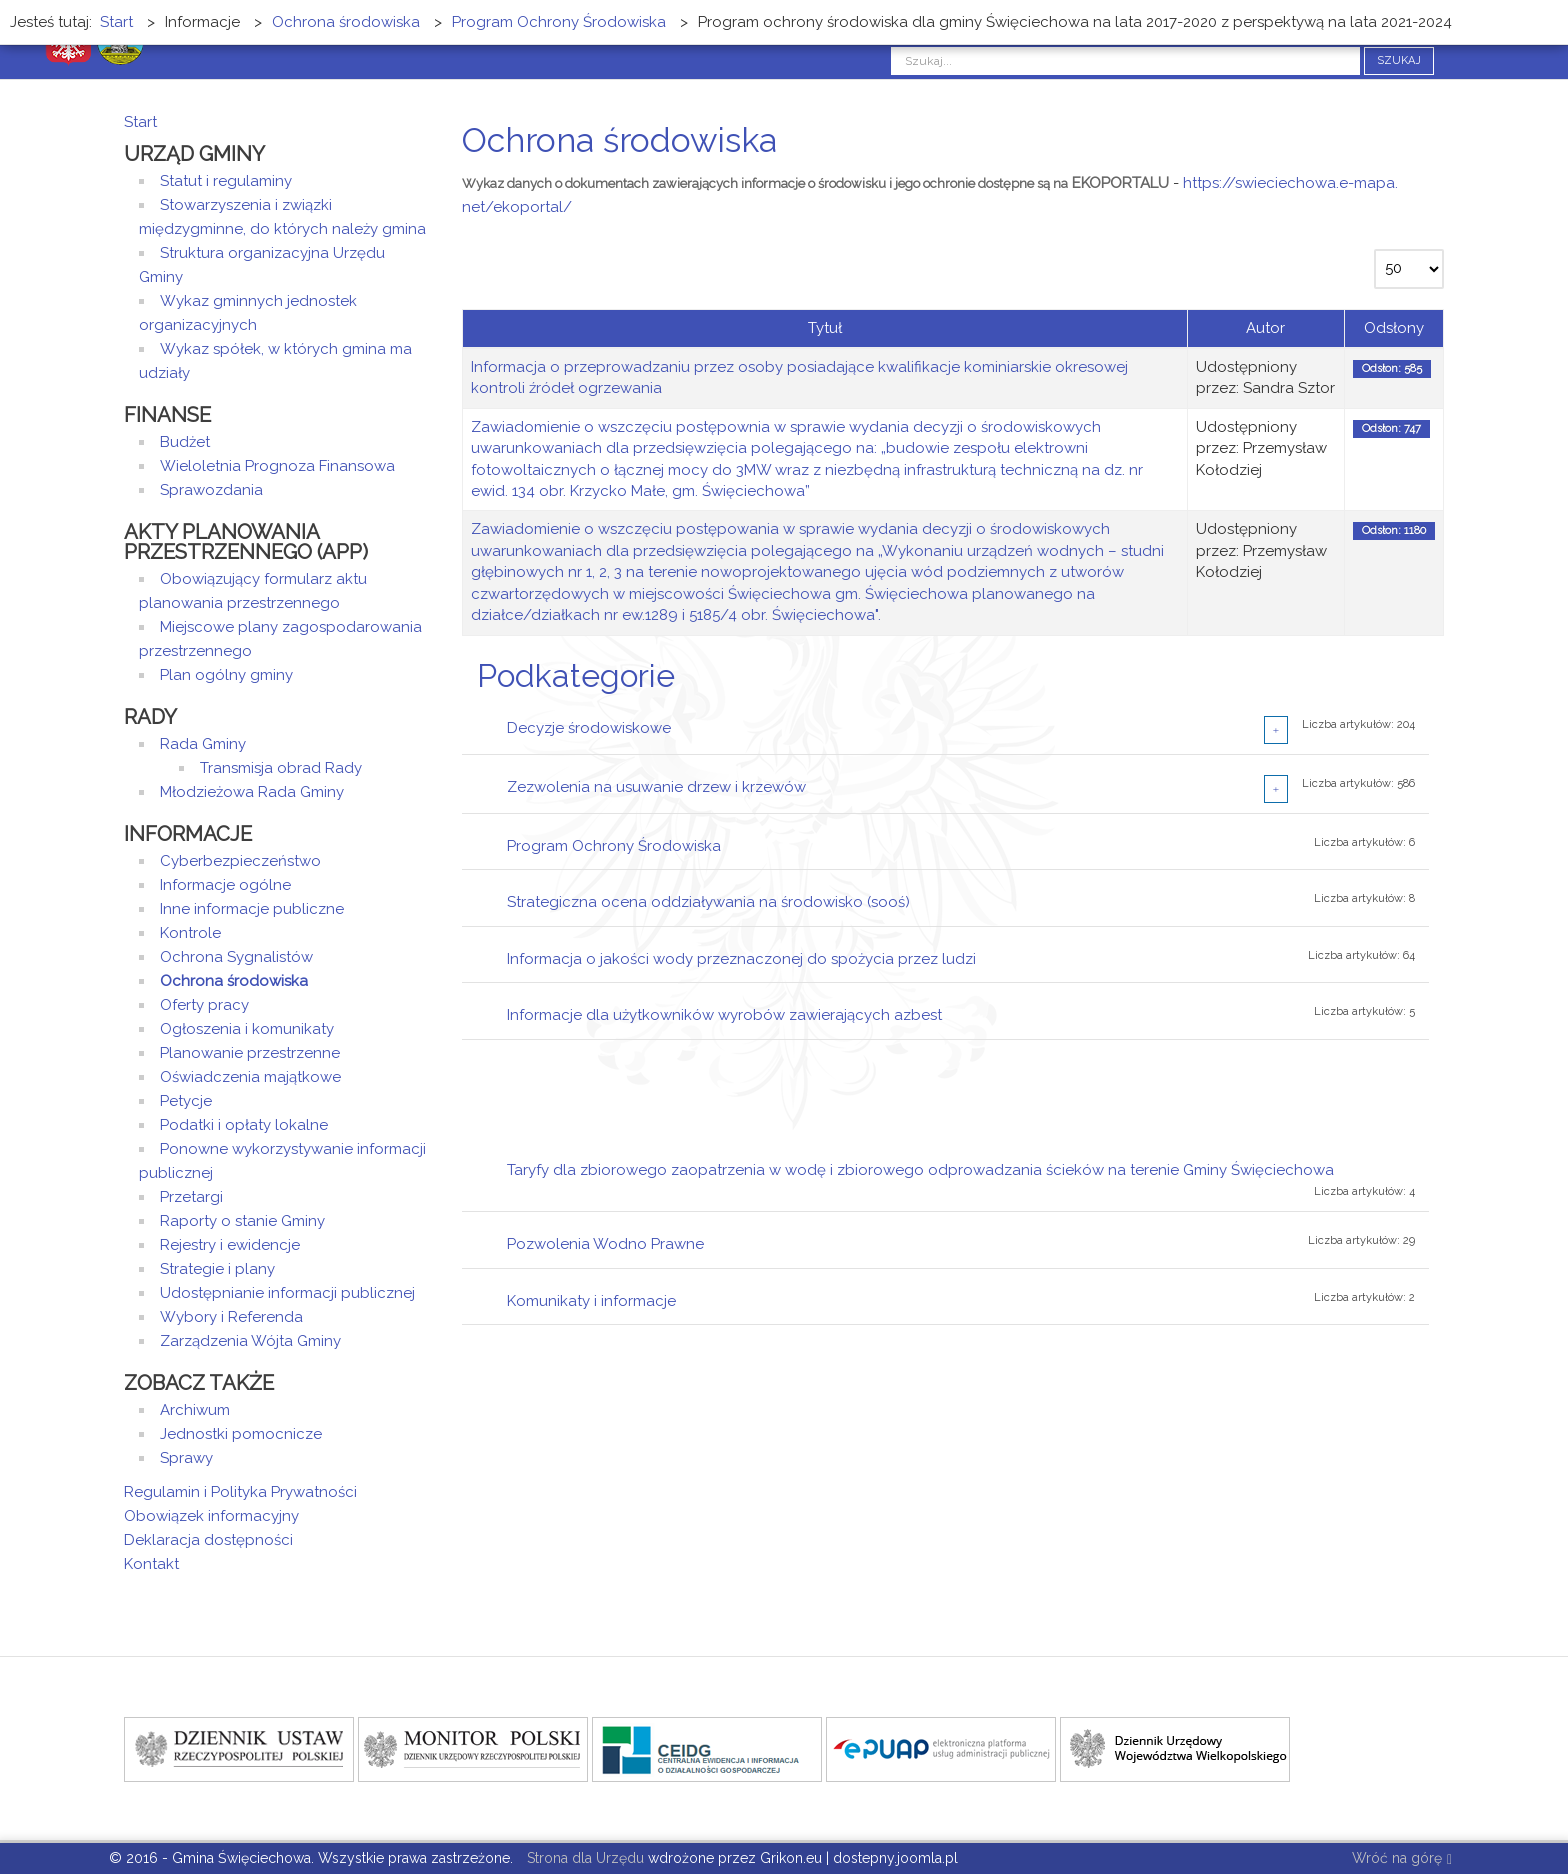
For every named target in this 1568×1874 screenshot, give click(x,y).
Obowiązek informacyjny (211, 1516)
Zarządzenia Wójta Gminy (250, 1341)
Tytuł (825, 328)
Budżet (185, 442)
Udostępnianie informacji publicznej (287, 1293)
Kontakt (151, 1564)
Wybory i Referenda (231, 1317)
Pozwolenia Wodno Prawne (605, 1244)
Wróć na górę (1402, 1859)
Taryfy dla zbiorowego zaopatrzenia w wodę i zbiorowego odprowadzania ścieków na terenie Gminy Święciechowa (920, 1170)
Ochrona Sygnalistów (236, 957)
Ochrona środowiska (234, 981)
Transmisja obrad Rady (281, 768)
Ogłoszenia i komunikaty (247, 1029)
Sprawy (186, 1458)
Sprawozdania (211, 490)
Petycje (186, 1101)
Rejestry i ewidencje (230, 1245)
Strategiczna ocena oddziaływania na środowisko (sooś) (708, 902)
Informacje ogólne (225, 885)
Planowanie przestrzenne (250, 1053)
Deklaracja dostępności (208, 1540)
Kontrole (190, 933)
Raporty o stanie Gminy (242, 1221)
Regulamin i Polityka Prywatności (240, 1492)
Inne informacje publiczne (252, 909)
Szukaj (1399, 60)
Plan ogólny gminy (226, 675)
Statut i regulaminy (226, 181)
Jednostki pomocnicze (241, 1434)
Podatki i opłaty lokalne (244, 1125)
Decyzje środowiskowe (589, 728)
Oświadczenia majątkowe (250, 1077)
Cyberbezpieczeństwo (240, 861)
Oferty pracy (204, 1005)
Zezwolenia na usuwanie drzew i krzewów (656, 787)
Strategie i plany (217, 1269)
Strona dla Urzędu (583, 1858)
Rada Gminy (203, 744)
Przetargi (191, 1197)
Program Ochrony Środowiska (614, 846)
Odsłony (1394, 328)
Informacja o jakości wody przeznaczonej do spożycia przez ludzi (741, 959)
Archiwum (195, 1410)
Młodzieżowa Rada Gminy (252, 792)
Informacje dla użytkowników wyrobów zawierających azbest (724, 1015)
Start (140, 122)
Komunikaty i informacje (591, 1301)
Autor (1265, 328)
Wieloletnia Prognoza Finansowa (277, 466)
